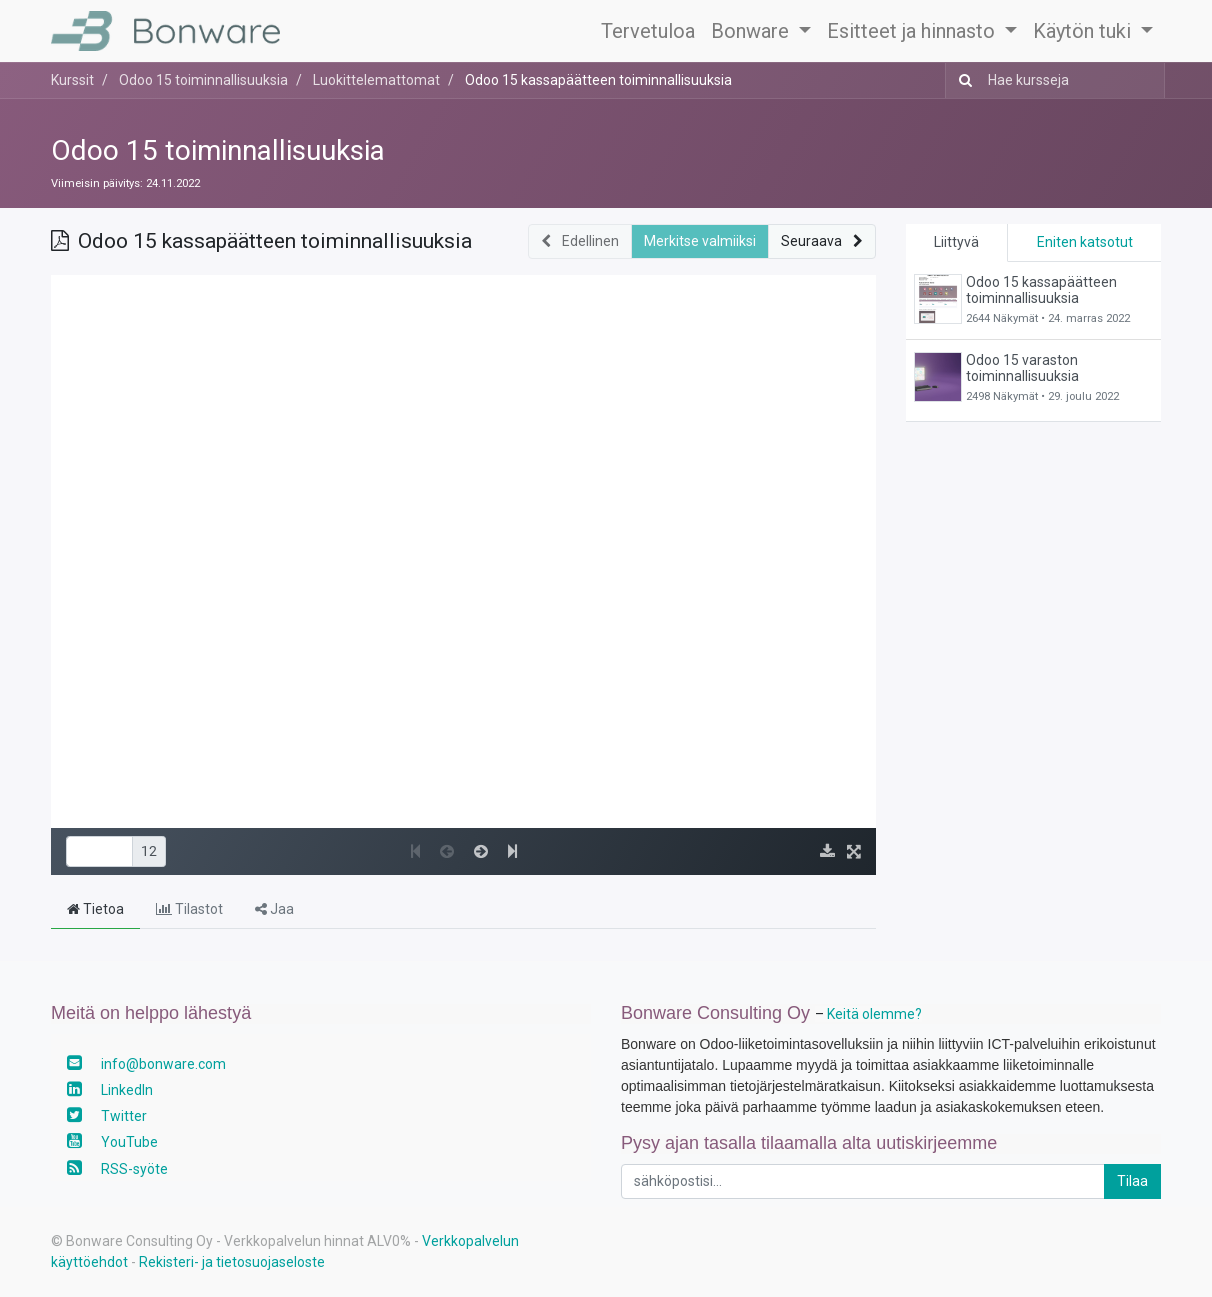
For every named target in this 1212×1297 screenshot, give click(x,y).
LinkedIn (127, 1090)
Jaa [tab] (274, 909)
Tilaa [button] (1132, 1181)
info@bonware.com (163, 1064)
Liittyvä (956, 242)
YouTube (129, 1142)
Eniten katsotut (1085, 242)
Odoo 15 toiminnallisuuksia (218, 150)
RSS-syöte (134, 1169)
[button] (822, 241)
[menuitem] (648, 31)
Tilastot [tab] (189, 909)
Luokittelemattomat (376, 80)
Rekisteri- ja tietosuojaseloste (232, 1262)
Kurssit (72, 80)
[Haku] (961, 80)
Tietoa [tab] (95, 909)
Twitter (124, 1116)
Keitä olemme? (874, 1014)
